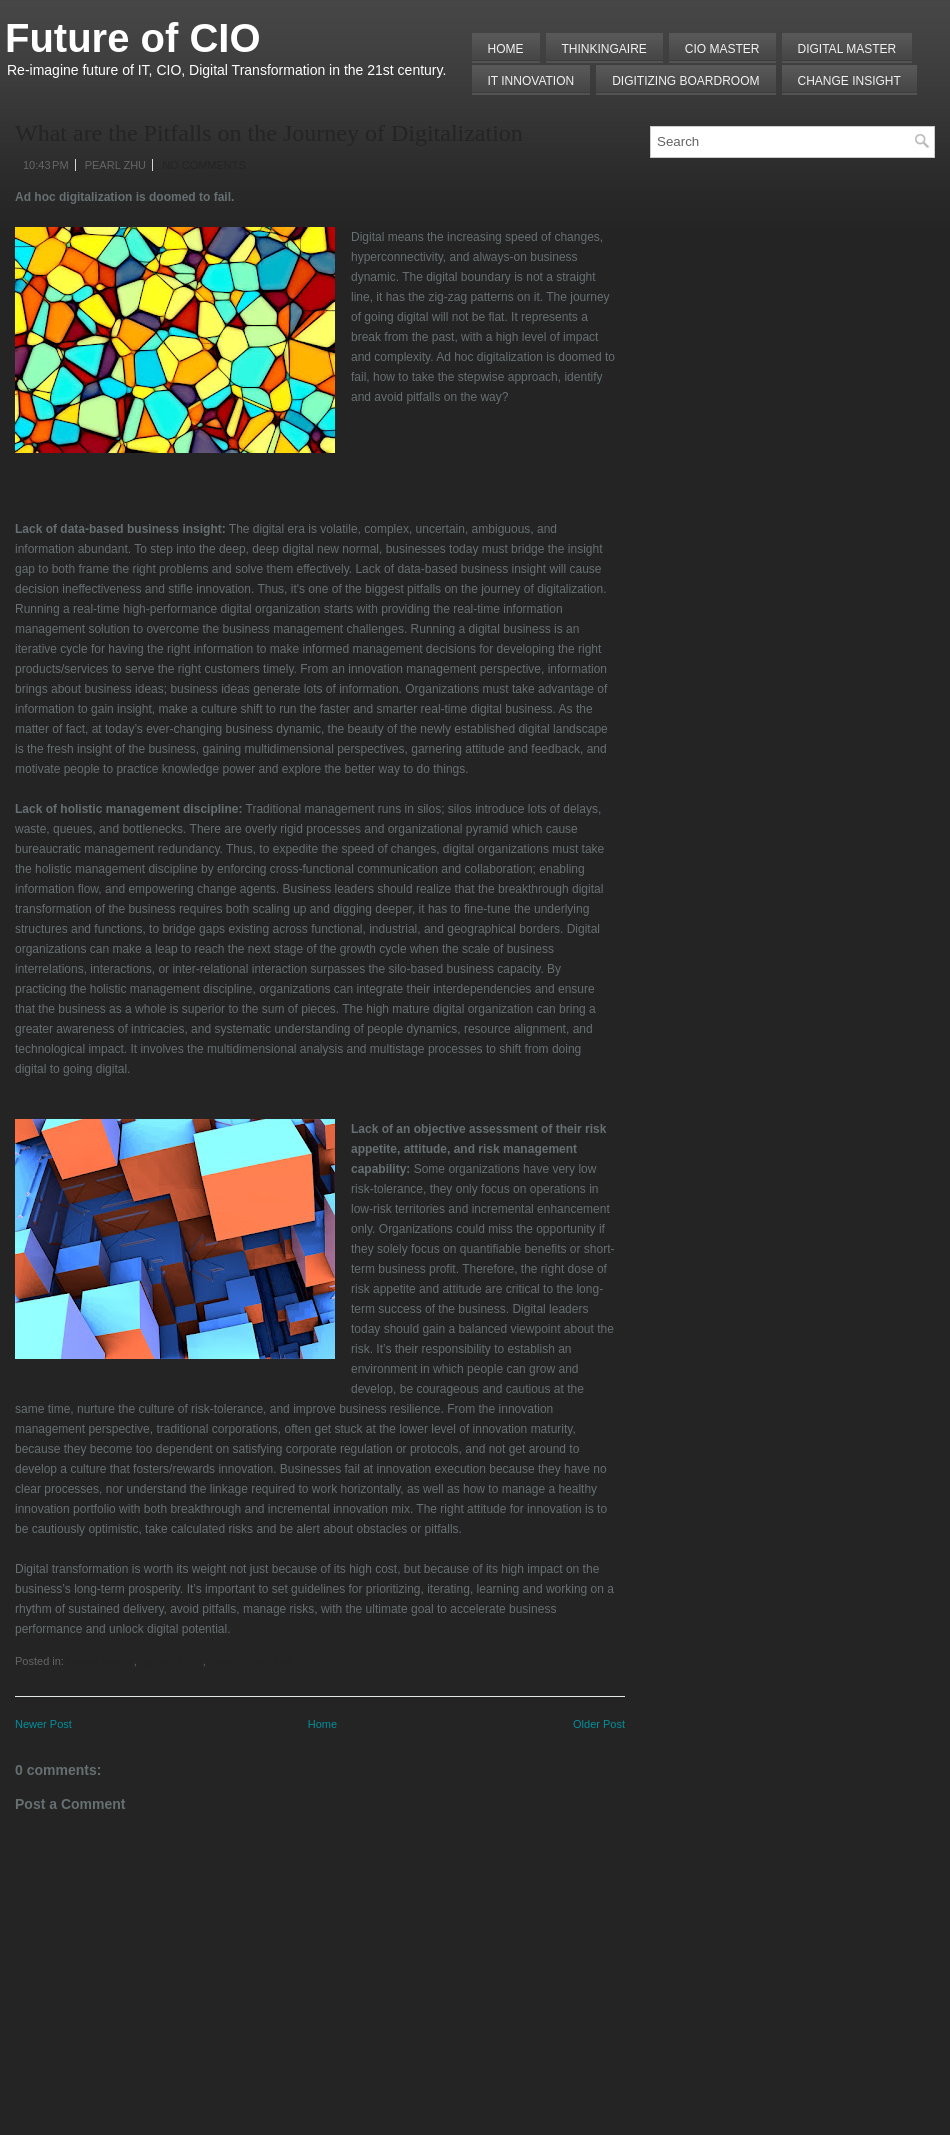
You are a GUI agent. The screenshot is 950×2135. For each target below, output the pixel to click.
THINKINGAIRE (604, 49)
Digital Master (847, 49)
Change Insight (849, 81)
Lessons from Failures (260, 1661)
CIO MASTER (722, 49)
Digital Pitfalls (170, 1661)
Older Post (599, 1724)
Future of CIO (133, 38)
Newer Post (43, 1724)
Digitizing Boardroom (685, 81)
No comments (204, 165)
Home (506, 49)
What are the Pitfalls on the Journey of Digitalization (269, 133)
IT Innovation (531, 81)
